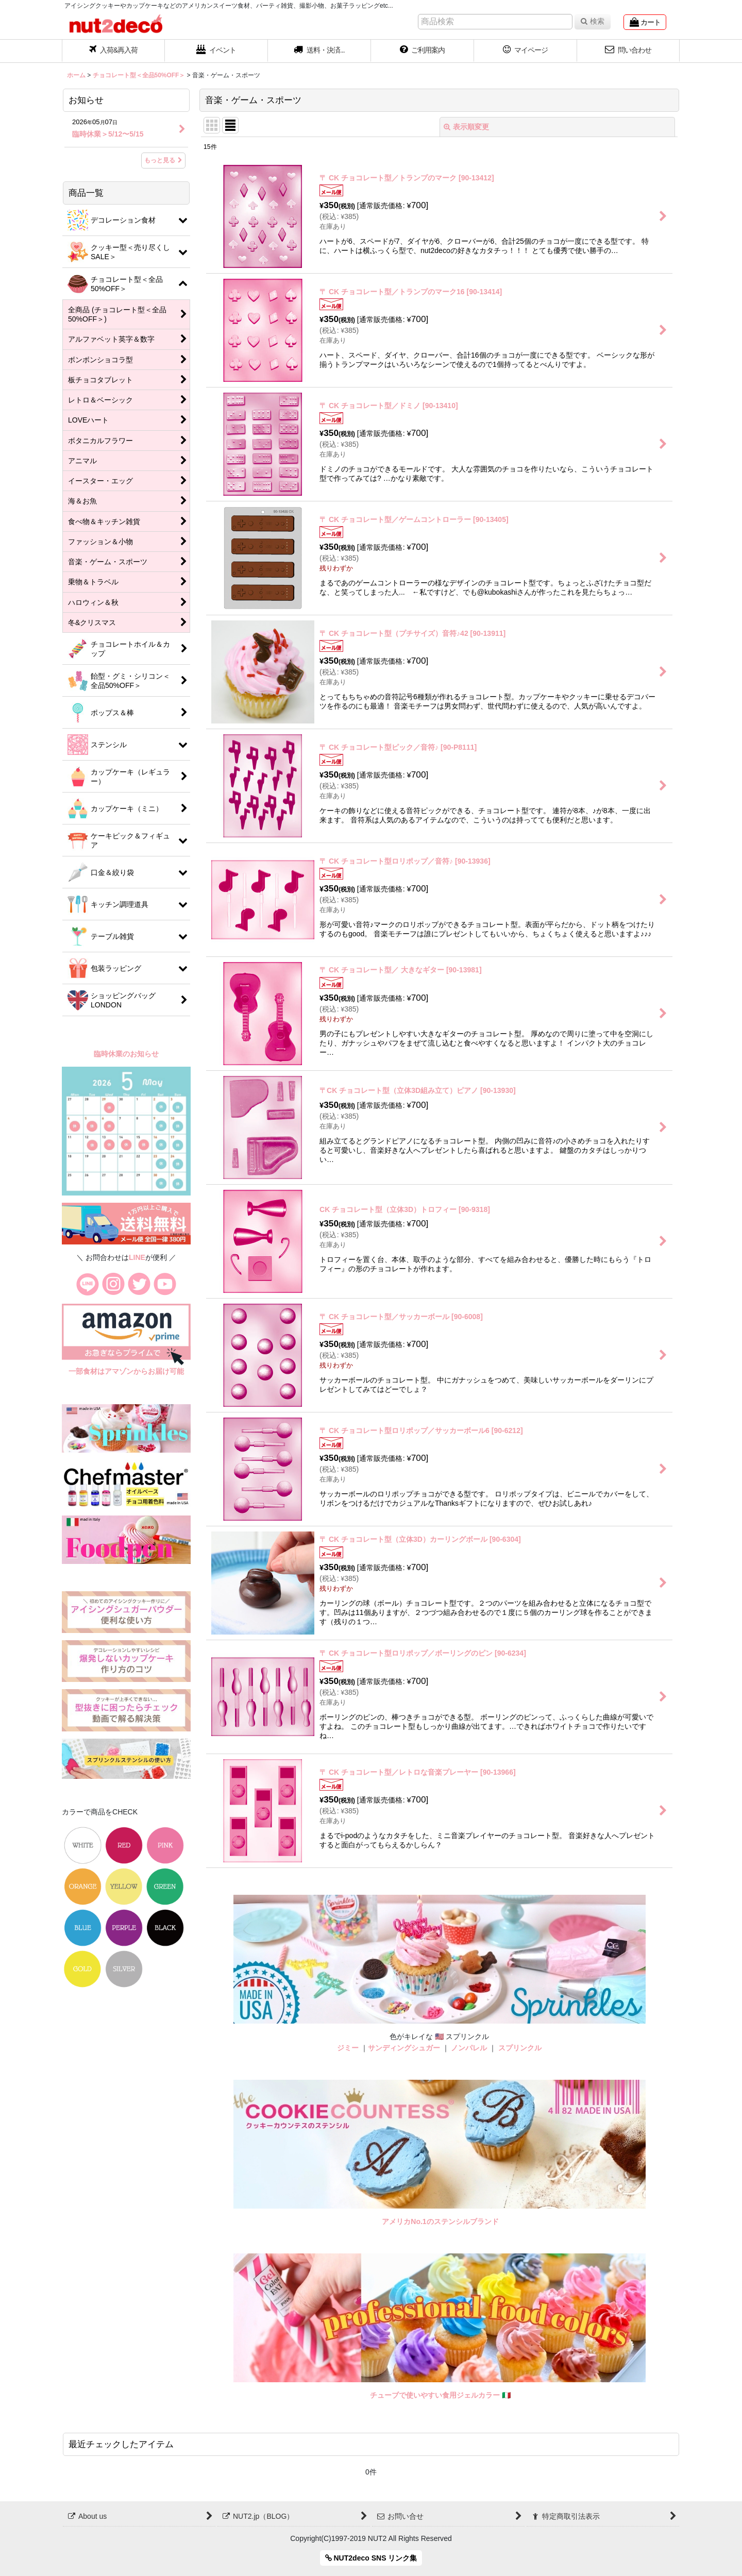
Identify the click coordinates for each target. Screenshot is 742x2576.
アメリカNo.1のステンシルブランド (440, 2221)
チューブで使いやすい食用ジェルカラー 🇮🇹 (440, 2395)
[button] (319, 51)
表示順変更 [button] (466, 127)
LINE (137, 1257)
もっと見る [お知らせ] (163, 160)
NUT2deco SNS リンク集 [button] (371, 2558)
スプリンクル (520, 2048)
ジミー (348, 2048)
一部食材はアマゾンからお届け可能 (126, 1371)
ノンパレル (469, 2048)
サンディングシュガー (404, 2048)
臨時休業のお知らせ (126, 1054)
